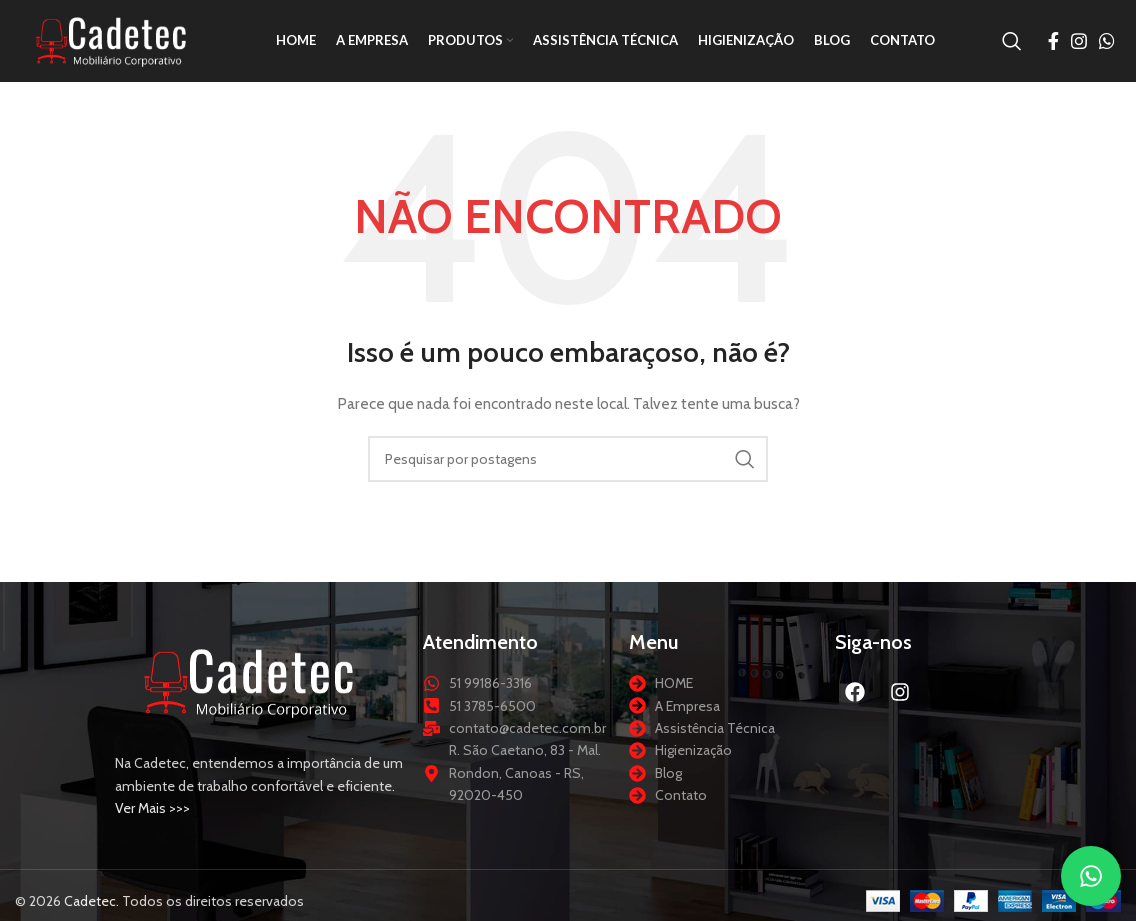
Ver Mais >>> (152, 816)
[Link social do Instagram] (1079, 45)
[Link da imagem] (250, 689)
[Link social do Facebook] (1053, 45)
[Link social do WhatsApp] (1107, 45)
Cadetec (90, 909)
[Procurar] (1012, 45)
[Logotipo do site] (115, 43)
